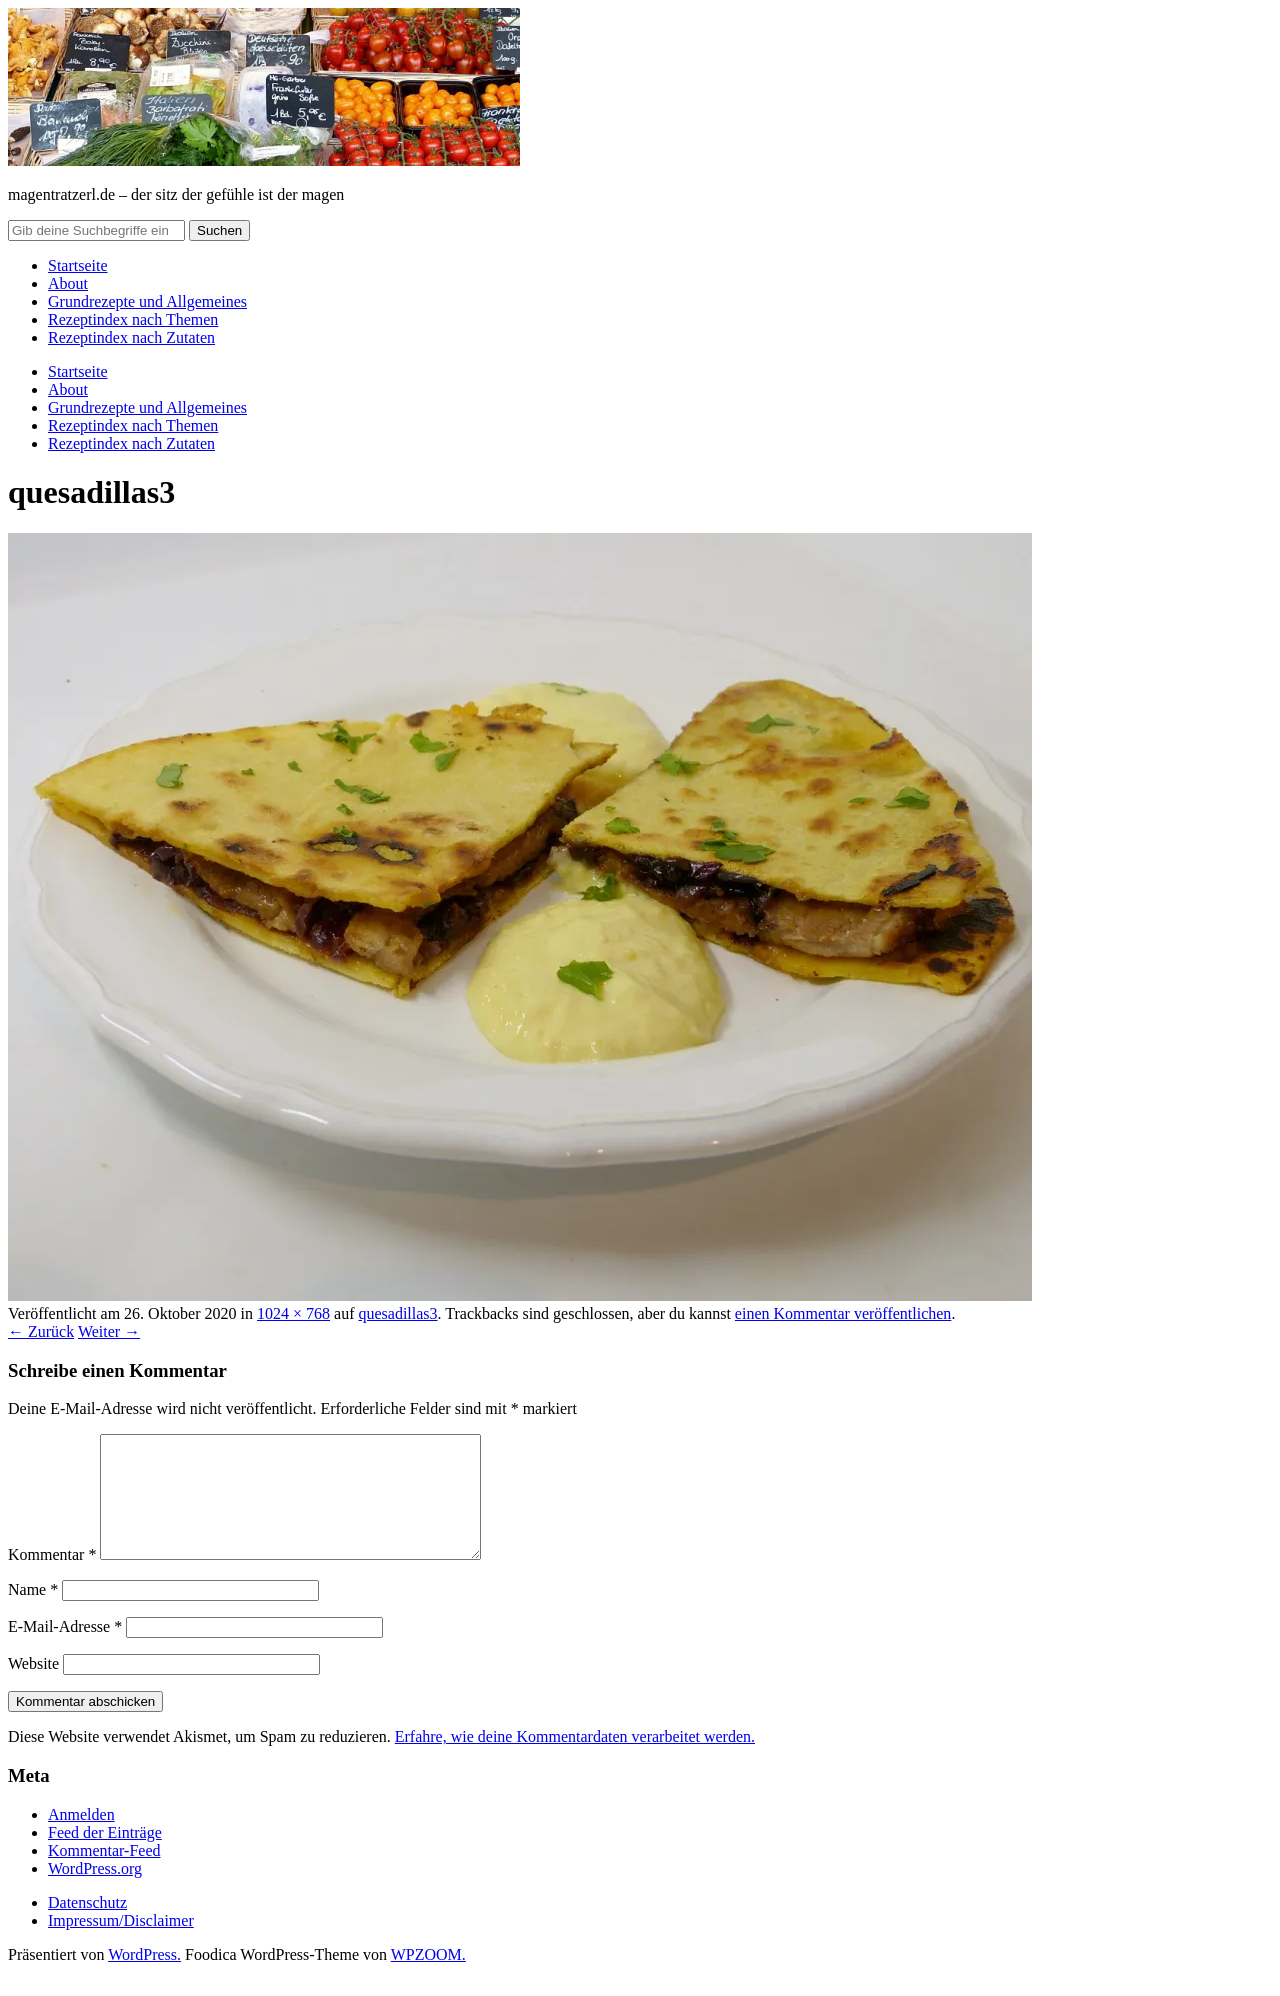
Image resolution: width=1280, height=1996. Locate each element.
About (68, 283)
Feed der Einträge (105, 1856)
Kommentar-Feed (104, 1874)
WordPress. (144, 1978)
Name (33, 1613)
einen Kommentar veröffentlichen (843, 1313)
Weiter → (109, 1331)
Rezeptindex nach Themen (133, 319)
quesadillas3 (397, 1313)
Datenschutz (87, 1926)
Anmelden (81, 1838)
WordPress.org (95, 1892)
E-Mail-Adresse (65, 1650)
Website (33, 1687)
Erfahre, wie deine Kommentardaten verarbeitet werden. (575, 1760)
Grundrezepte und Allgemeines (147, 301)
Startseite (78, 265)
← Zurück (41, 1331)
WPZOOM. (428, 1978)
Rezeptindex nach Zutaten (131, 337)
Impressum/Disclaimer (121, 1944)
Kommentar (52, 1578)
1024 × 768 (293, 1313)
